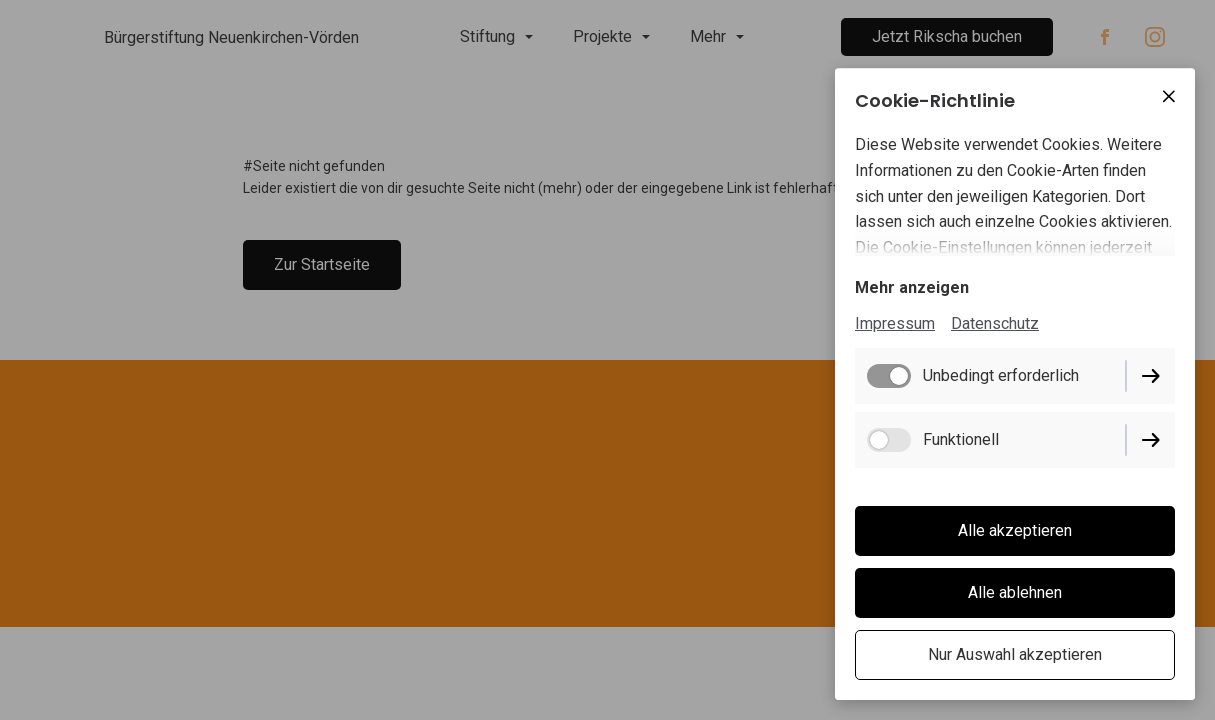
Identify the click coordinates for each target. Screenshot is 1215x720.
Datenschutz (995, 323)
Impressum (895, 323)
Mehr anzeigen (912, 287)
